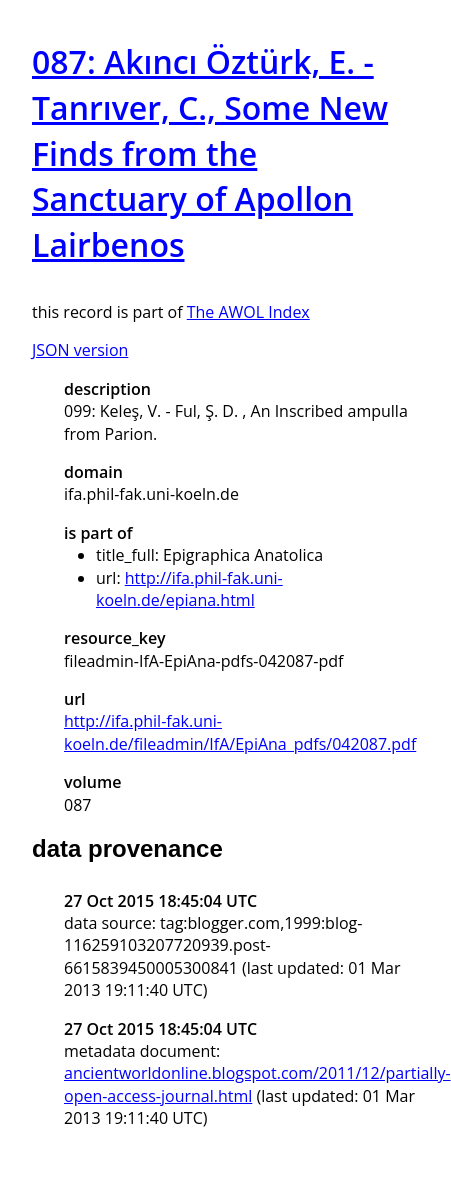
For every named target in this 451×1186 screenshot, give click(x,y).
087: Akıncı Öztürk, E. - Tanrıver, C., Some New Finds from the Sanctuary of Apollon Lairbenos (210, 153)
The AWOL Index (248, 312)
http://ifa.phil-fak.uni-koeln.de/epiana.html (189, 589)
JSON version (80, 350)
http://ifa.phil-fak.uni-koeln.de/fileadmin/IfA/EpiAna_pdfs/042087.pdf (240, 732)
